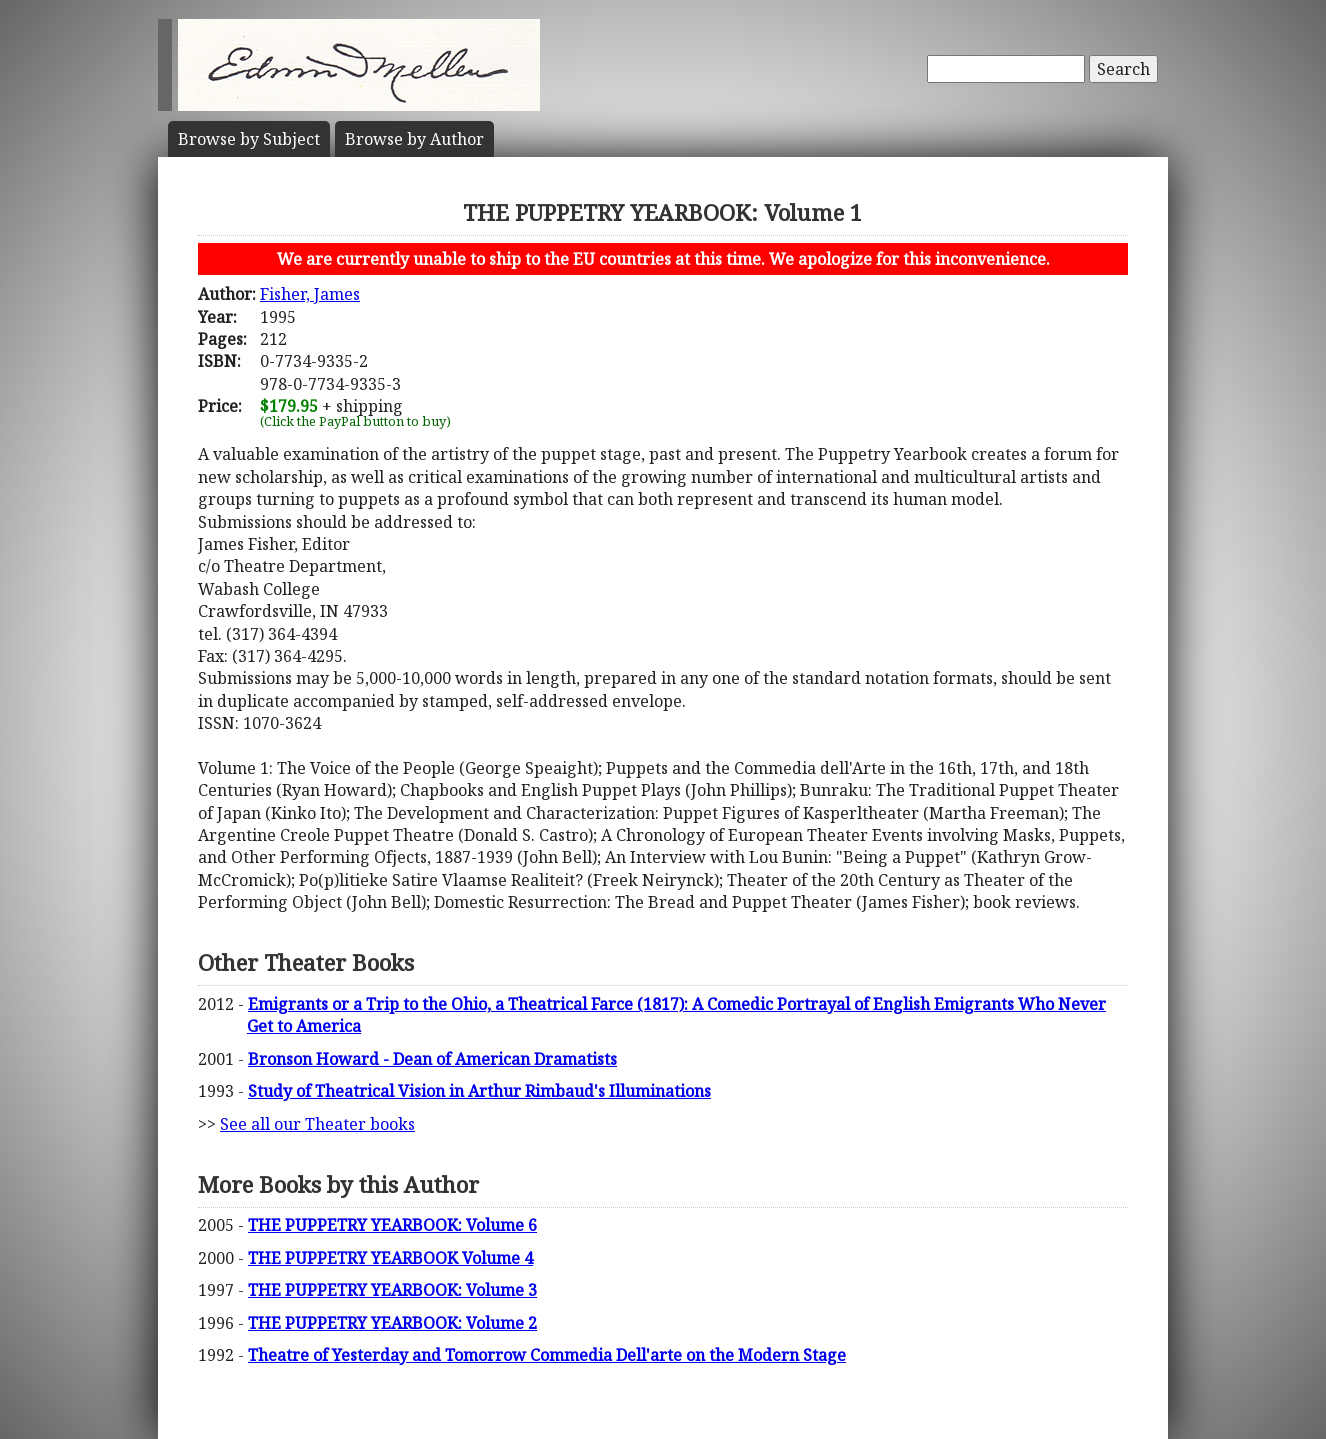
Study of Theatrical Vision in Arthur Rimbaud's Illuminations (479, 1091)
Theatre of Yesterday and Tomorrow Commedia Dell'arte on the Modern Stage (547, 1355)
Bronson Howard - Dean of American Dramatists (432, 1059)
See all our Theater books (317, 1124)
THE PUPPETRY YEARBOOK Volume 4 (390, 1258)
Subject (249, 139)
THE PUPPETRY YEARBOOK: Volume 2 (392, 1323)
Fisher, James (310, 294)
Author (414, 139)
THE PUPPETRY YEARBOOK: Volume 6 (392, 1225)
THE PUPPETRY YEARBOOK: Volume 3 (392, 1290)
